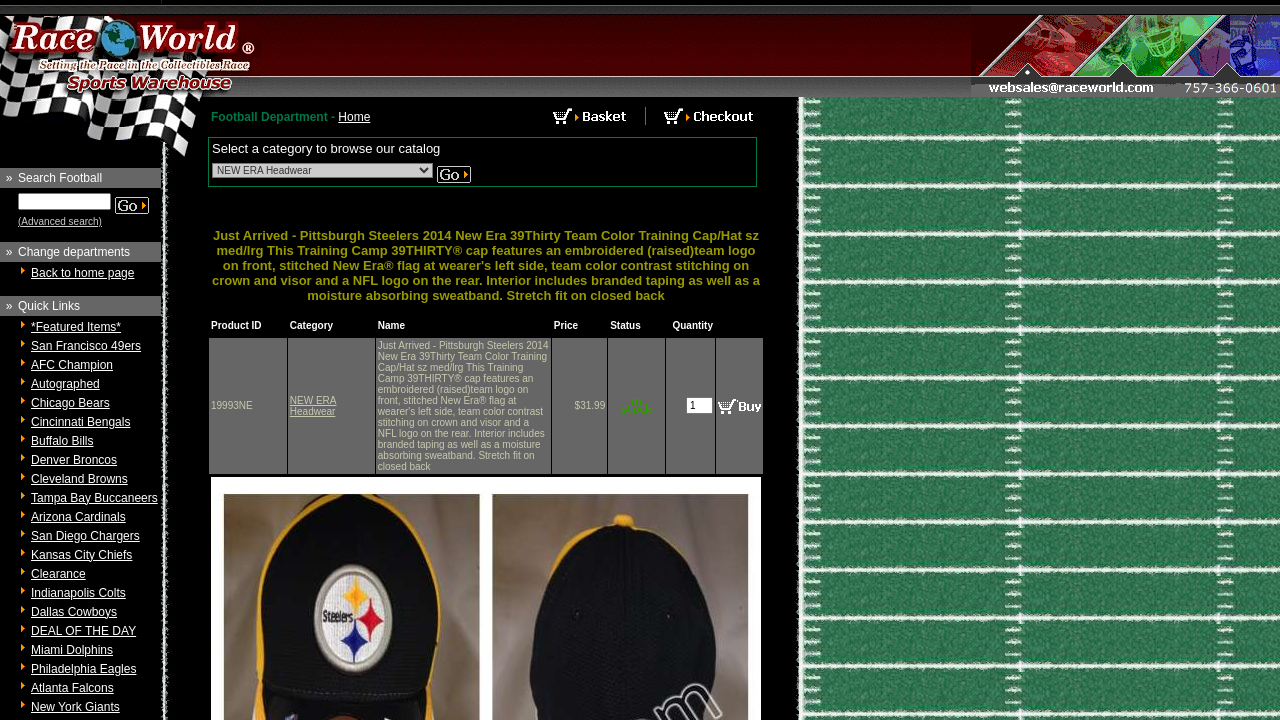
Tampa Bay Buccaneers (94, 498)
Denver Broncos (74, 460)
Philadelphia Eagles (83, 669)
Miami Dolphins (72, 650)
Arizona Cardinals (78, 517)
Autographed (65, 384)
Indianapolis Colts (78, 593)
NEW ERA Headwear (313, 406)
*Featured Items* (76, 327)
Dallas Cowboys (74, 612)
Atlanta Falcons (72, 688)
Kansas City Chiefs (81, 555)
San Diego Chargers (85, 536)
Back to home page (82, 273)
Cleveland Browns (79, 479)
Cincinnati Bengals (80, 422)
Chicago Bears (70, 403)
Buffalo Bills (62, 441)
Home (354, 117)
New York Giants (75, 707)
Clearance (58, 574)
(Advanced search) (60, 221)
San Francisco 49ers (86, 346)
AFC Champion (72, 365)
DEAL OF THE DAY (83, 631)
